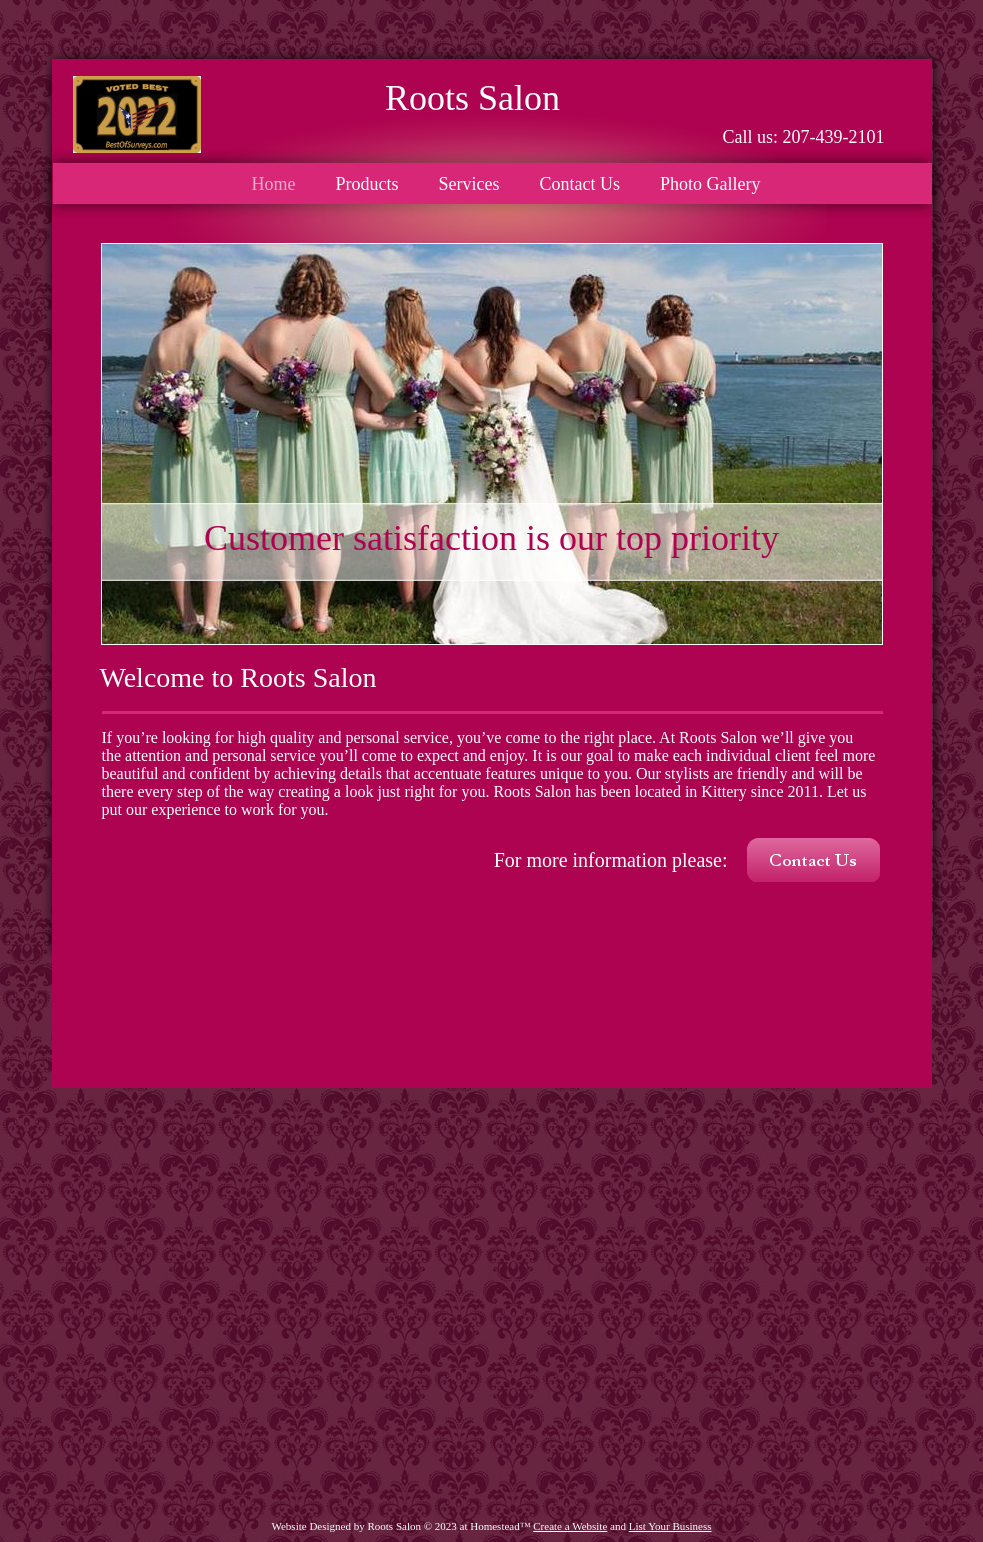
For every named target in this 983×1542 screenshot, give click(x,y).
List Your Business (670, 1526)
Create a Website (570, 1526)
